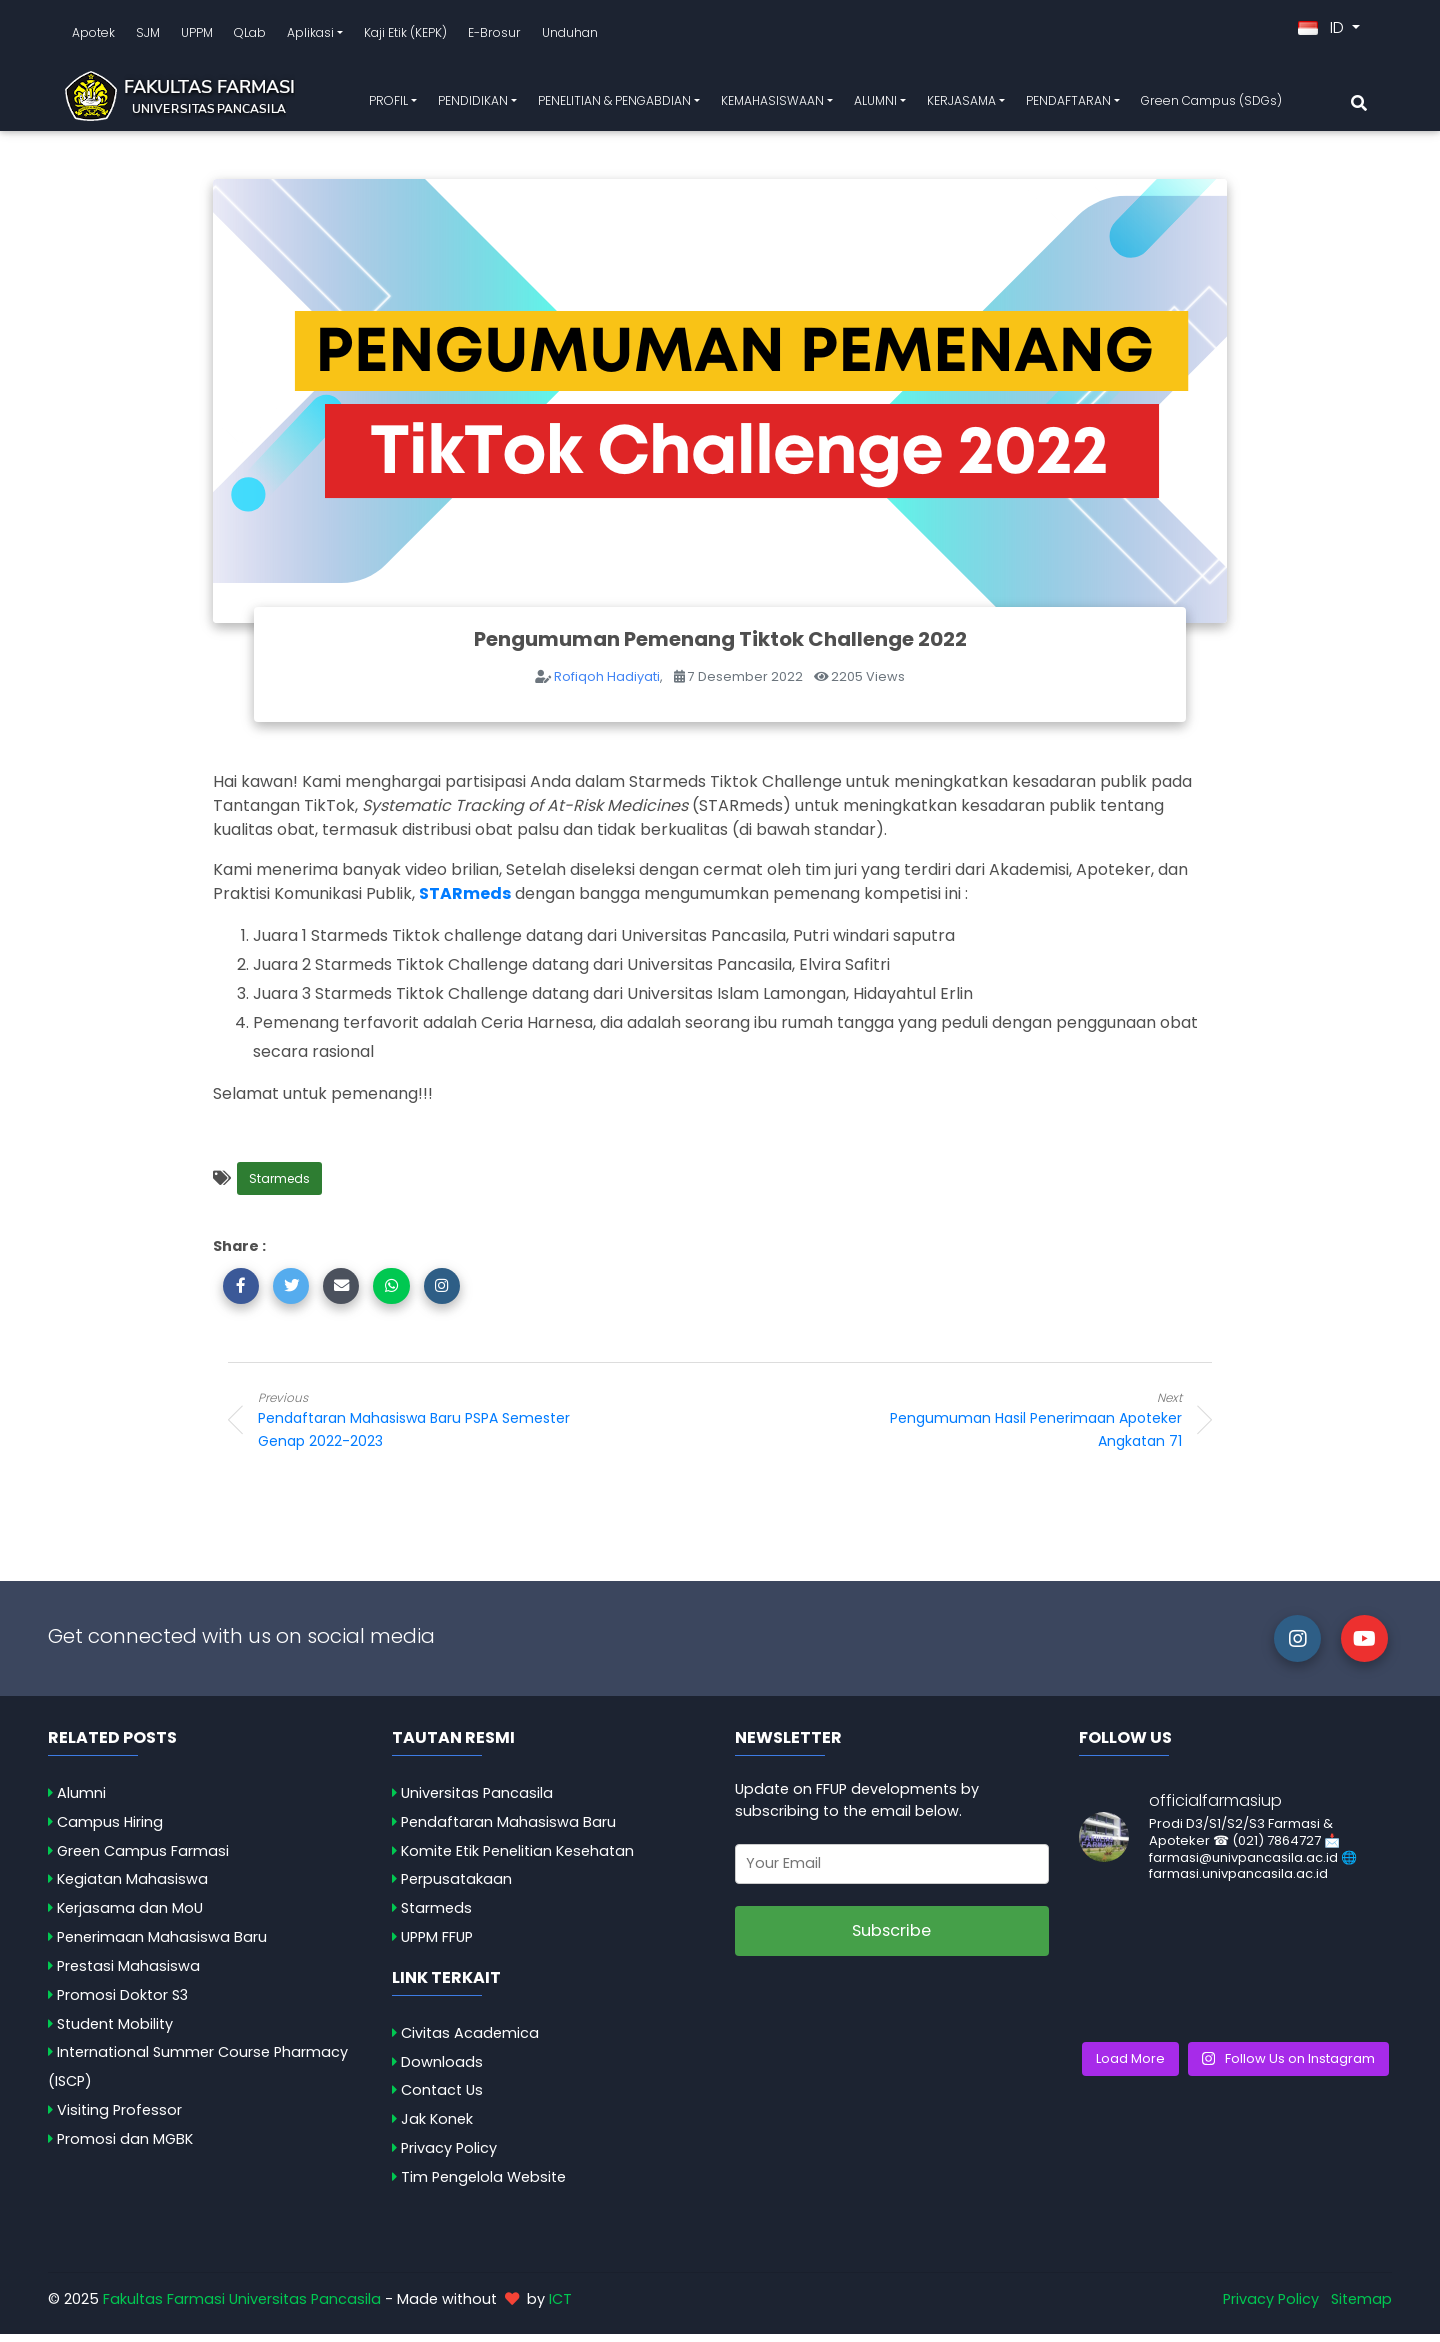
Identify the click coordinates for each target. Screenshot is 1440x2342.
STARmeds (465, 901)
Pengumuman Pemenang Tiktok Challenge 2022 (720, 647)
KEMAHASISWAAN (772, 104)
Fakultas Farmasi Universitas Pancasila (242, 2307)
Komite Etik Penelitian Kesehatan (517, 1859)
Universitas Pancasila (477, 1801)
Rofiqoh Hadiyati (607, 684)
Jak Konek (437, 2127)
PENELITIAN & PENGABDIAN (614, 104)
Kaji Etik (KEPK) (405, 36)
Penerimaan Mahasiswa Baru (162, 1945)
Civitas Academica (470, 2041)
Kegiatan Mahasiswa (132, 1887)
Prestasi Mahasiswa (128, 1974)
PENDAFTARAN (1068, 104)
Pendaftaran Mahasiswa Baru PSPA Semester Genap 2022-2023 (418, 1427)
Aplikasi (310, 36)
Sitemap (1361, 2307)
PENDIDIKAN (473, 104)
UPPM (197, 36)
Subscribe (891, 1938)
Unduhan (570, 36)
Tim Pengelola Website (483, 2185)
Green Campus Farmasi (143, 1859)
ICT (560, 2307)
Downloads (442, 2069)
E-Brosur (494, 36)
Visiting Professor (119, 2118)
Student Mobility (115, 2031)
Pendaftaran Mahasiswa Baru (508, 1830)
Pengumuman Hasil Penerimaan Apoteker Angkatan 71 (1022, 1427)
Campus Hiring (110, 1830)
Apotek (93, 36)
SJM (148, 36)
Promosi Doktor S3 (122, 2003)
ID (1323, 31)
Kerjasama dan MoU (130, 1916)
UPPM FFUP (437, 1945)
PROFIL (388, 104)
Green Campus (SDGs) (1211, 104)
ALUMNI (875, 104)
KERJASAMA (961, 104)
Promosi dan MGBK (125, 2147)
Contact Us (442, 2098)
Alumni (81, 1801)
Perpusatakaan (456, 1887)
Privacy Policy (449, 2156)
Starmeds (279, 1186)
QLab (250, 36)
